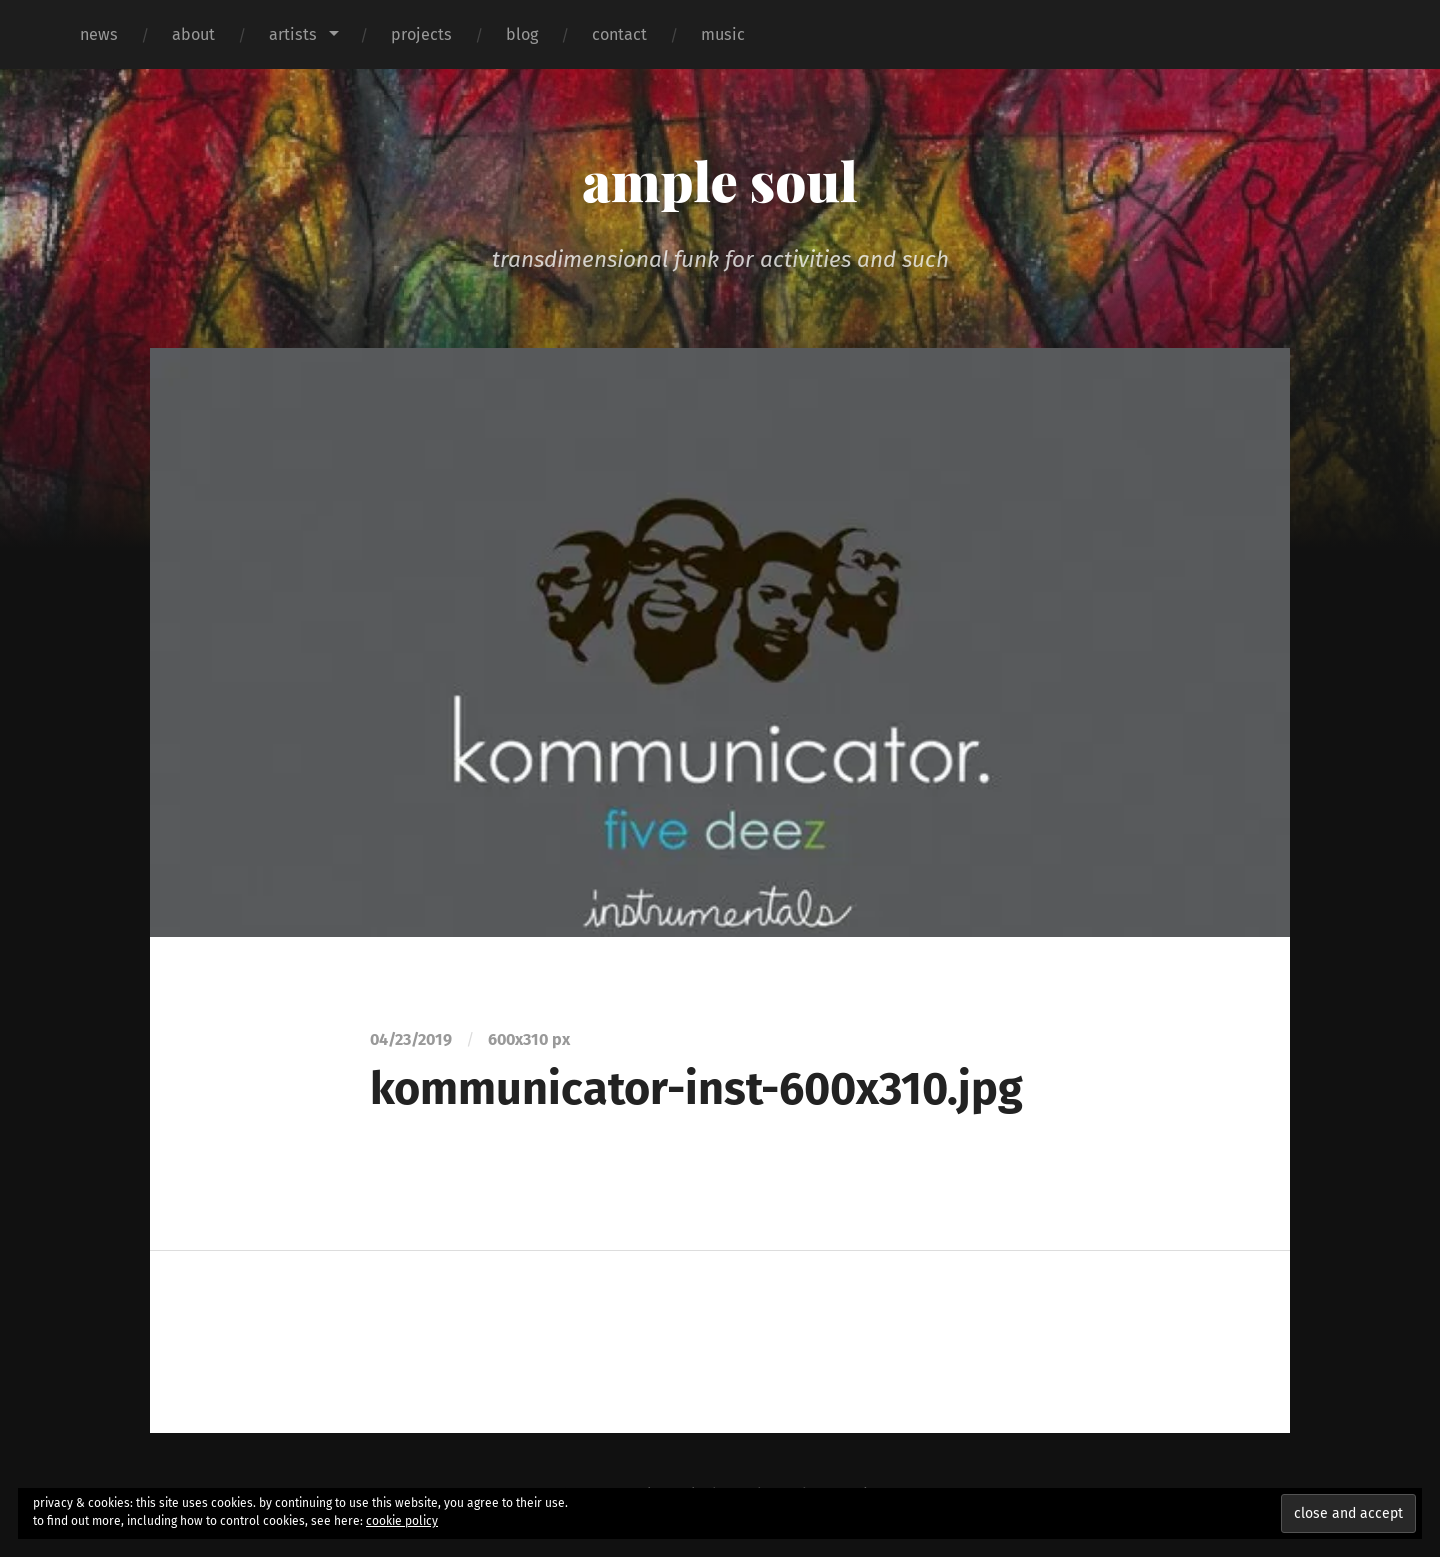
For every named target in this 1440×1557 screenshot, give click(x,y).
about (193, 34)
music (723, 34)
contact (619, 34)
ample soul (719, 180)
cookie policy (402, 1521)
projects (421, 34)
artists (293, 34)
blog (522, 34)
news (99, 34)
